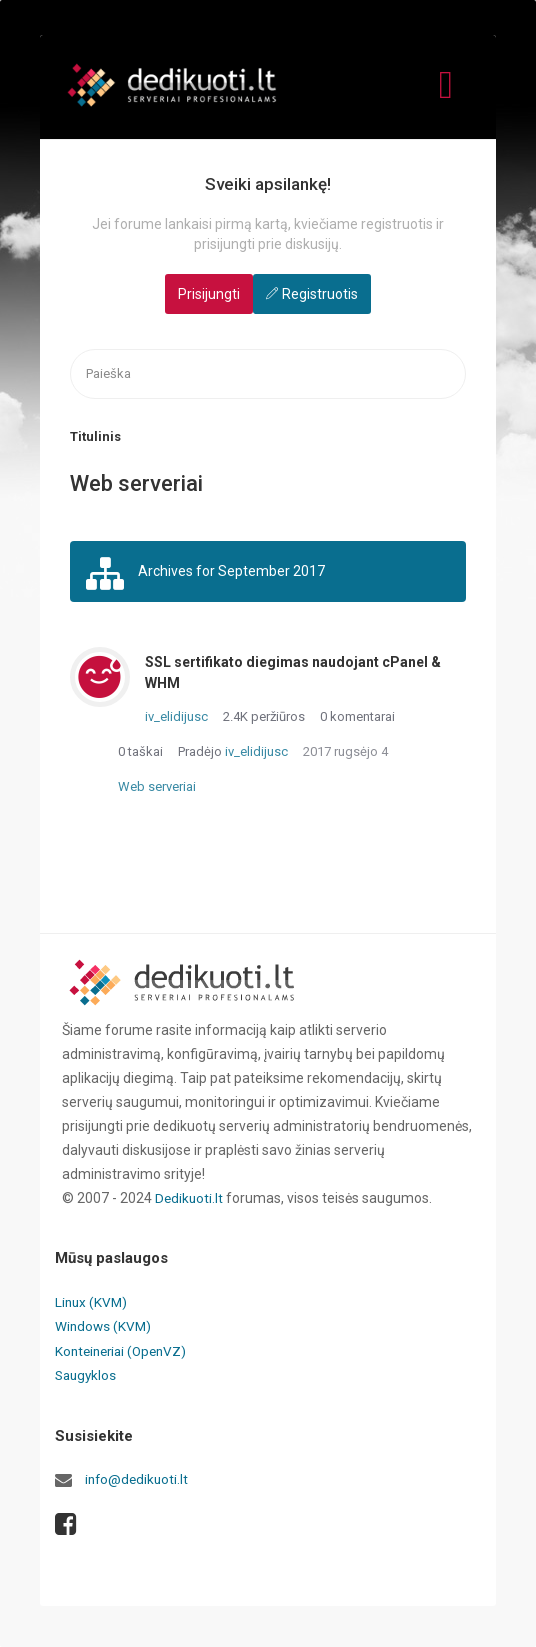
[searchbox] (268, 374)
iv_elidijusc (176, 720)
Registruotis (320, 294)
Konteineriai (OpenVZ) (125, 1354)
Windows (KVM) (104, 1330)
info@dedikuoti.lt (138, 1481)
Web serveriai (157, 790)
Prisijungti (209, 294)
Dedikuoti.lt (190, 1202)
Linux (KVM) (92, 1306)
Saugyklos (87, 1378)
